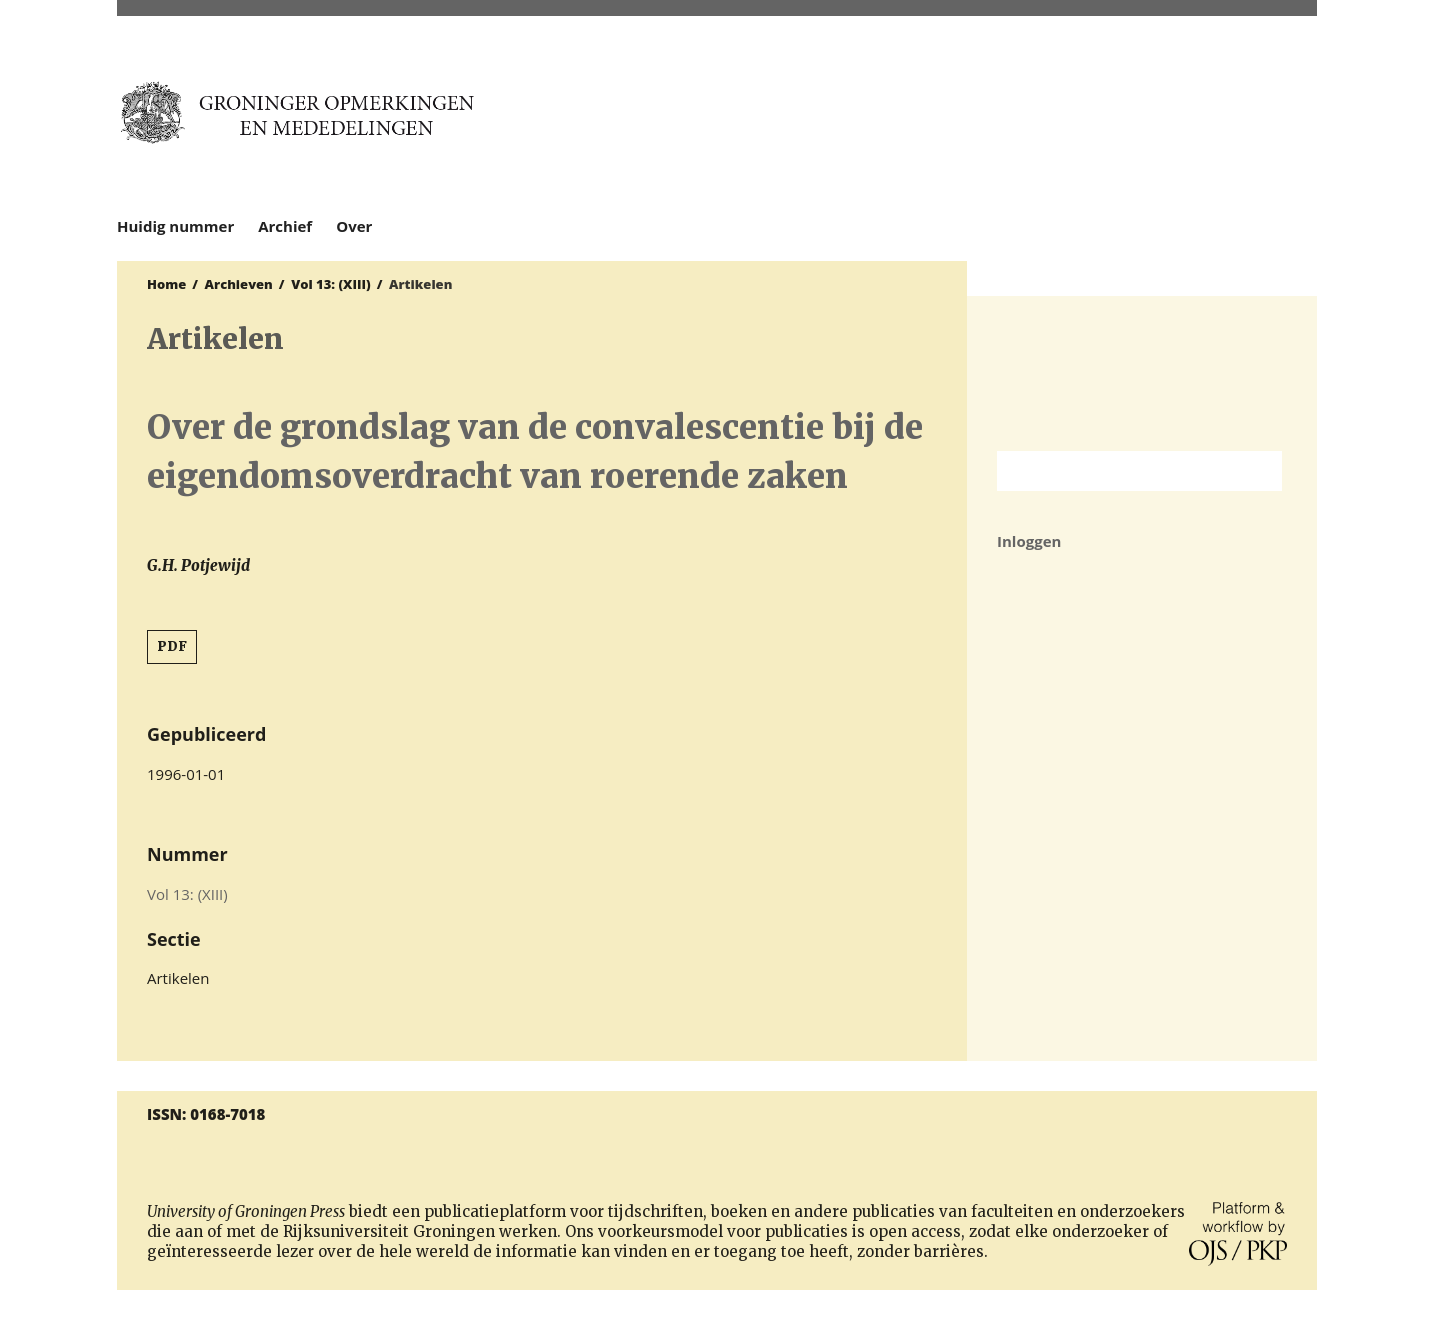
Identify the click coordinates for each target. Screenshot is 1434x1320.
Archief (285, 226)
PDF (172, 646)
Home (166, 284)
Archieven (239, 284)
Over (354, 226)
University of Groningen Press (1103, 121)
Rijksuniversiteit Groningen (1142, 373)
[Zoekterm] (1114, 471)
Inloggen (1029, 541)
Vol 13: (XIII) (331, 284)
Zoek (1257, 471)
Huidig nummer (175, 226)
